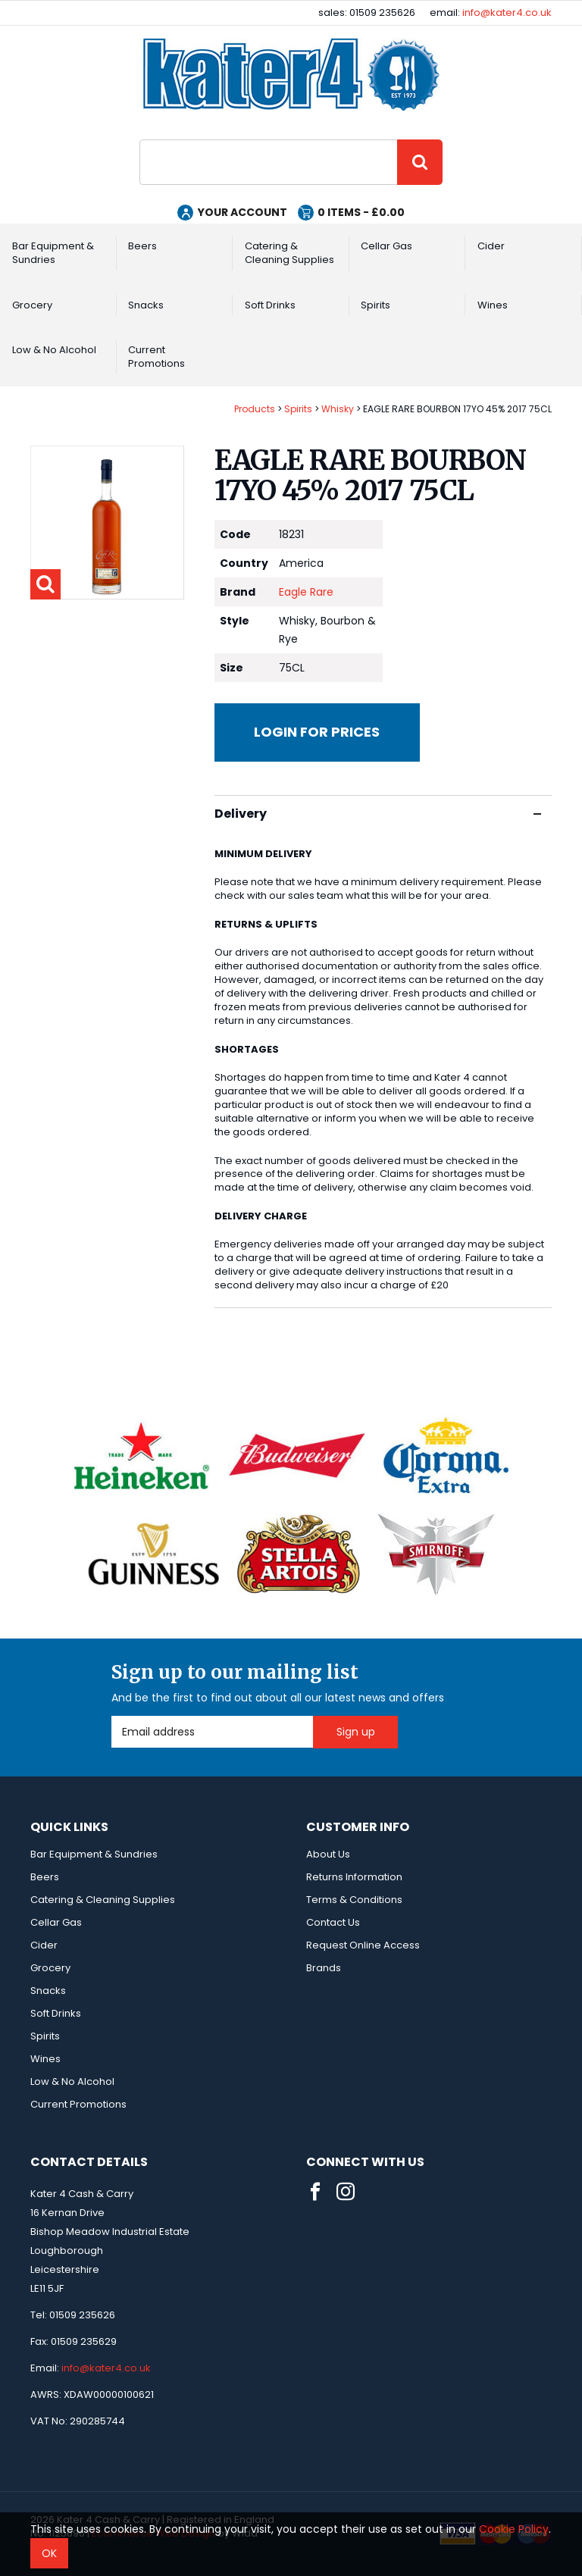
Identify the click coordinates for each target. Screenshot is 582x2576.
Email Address (111, 1716)
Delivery (377, 813)
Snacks (146, 305)
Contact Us (333, 1922)
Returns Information (354, 1877)
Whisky (337, 408)
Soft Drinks (270, 305)
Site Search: (139, 139)
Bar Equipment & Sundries (53, 253)
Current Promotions (156, 357)
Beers (142, 246)
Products (254, 408)
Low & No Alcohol (54, 350)
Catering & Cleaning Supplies (289, 253)
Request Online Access (363, 1945)
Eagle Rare (306, 591)
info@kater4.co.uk (507, 12)
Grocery (32, 305)
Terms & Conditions (354, 1899)
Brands (323, 1968)
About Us (328, 1854)
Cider (491, 246)
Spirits (375, 305)
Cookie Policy (514, 2529)
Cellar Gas (386, 246)
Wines (492, 305)
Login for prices (317, 731)
